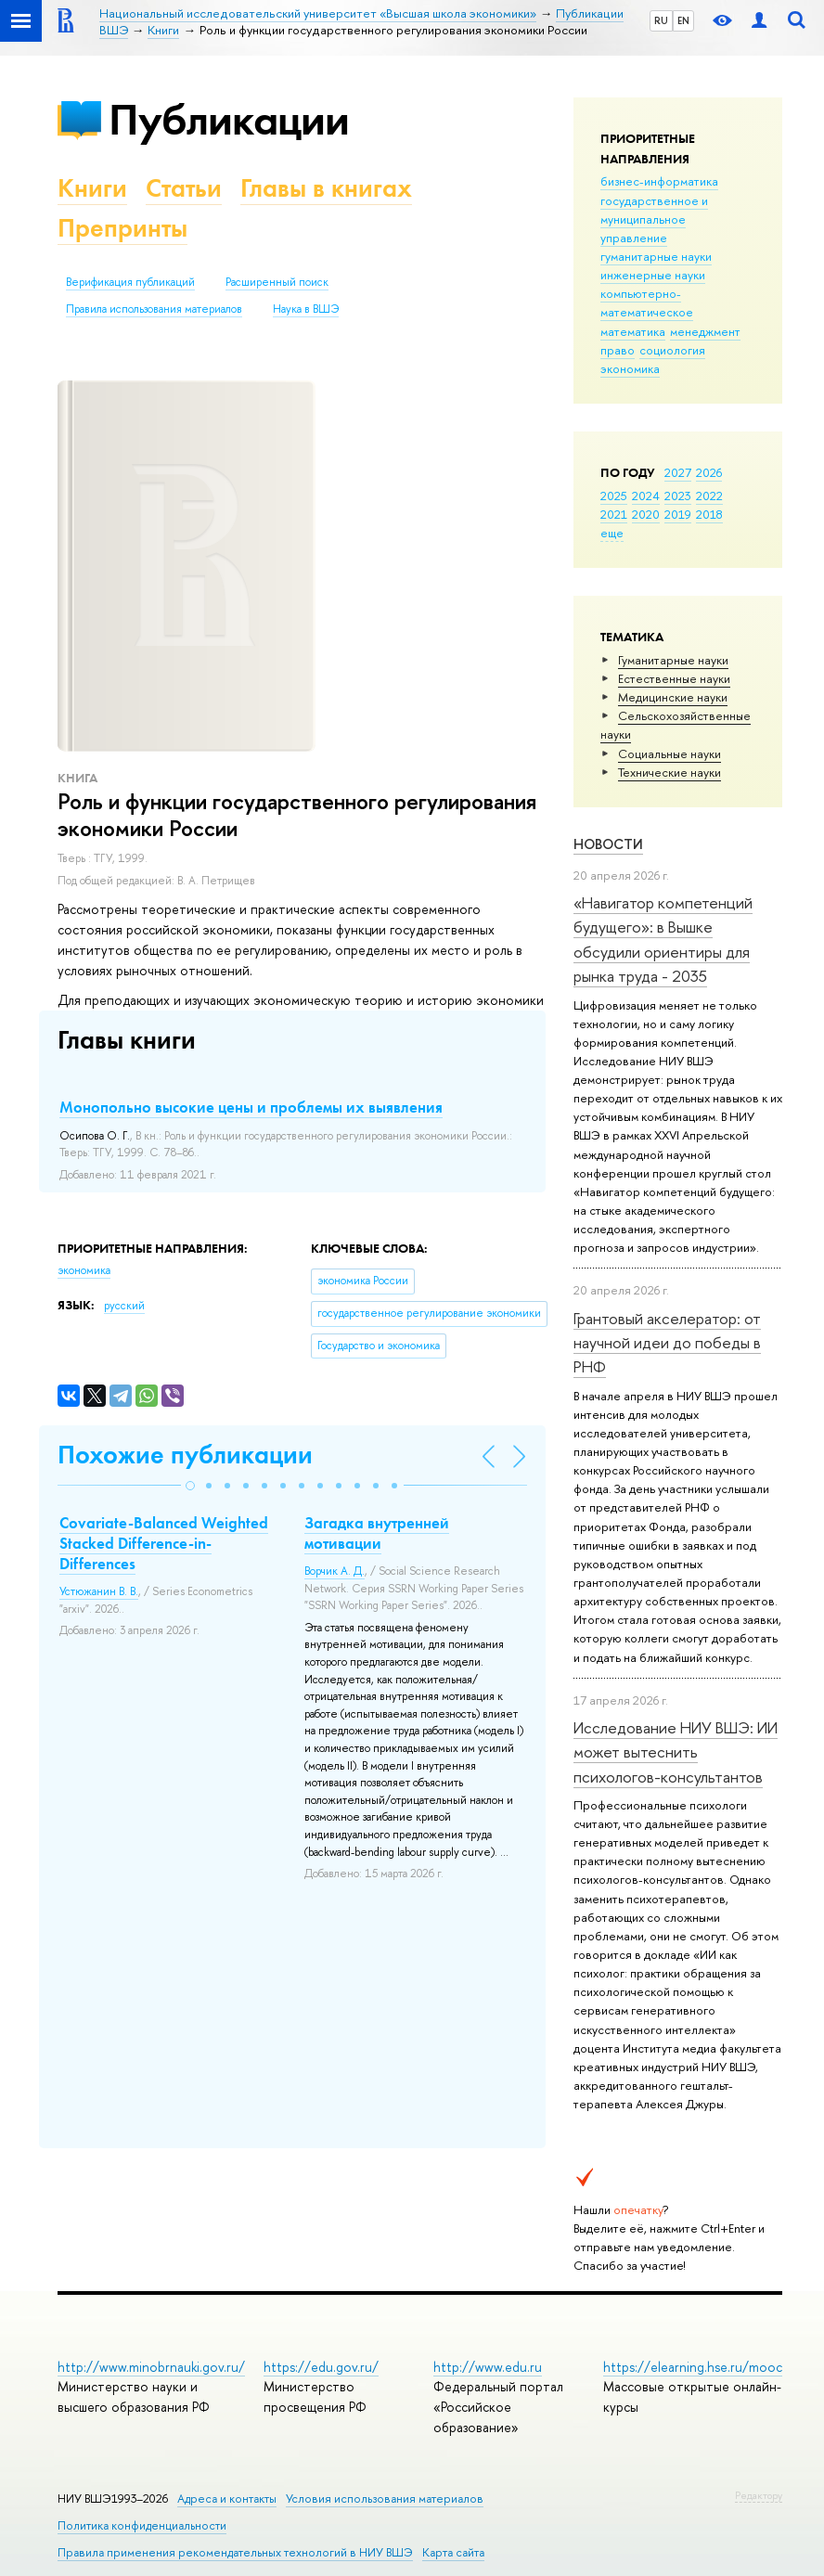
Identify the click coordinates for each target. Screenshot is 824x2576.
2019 (677, 514)
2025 (613, 495)
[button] (190, 1485)
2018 (709, 514)
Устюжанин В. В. (98, 1591)
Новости (608, 844)
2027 (677, 472)
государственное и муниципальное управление (654, 219)
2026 (709, 472)
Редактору (758, 2495)
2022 (709, 495)
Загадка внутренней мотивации (376, 1533)
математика (632, 331)
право (617, 349)
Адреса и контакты (227, 2498)
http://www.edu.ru (487, 2367)
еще (612, 532)
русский (124, 1305)
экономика (630, 368)
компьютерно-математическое (646, 302)
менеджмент (705, 331)
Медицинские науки (672, 697)
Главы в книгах (326, 188)
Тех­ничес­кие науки (669, 772)
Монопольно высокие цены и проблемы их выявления (251, 1107)
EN (683, 20)
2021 (613, 514)
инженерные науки (652, 274)
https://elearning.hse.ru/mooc (692, 2367)
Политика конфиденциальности (142, 2525)
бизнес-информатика (659, 181)
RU (661, 20)
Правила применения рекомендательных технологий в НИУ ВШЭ (235, 2552)
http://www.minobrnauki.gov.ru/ (151, 2367)
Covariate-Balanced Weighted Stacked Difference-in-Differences (163, 1543)
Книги (92, 188)
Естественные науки (674, 678)
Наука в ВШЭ (306, 309)
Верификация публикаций (130, 282)
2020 (646, 514)
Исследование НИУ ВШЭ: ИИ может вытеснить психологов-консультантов (675, 1752)
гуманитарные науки (656, 256)
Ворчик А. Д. (334, 1571)
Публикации (229, 119)
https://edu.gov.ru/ (321, 2367)
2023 (677, 495)
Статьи (184, 188)
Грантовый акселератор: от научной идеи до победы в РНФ (667, 1342)
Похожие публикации (185, 1454)
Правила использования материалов (154, 309)
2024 (646, 495)
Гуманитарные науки (673, 659)
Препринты (122, 228)
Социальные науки (669, 753)
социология (672, 349)
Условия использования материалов (384, 2498)
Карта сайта (453, 2552)
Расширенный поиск (276, 282)
